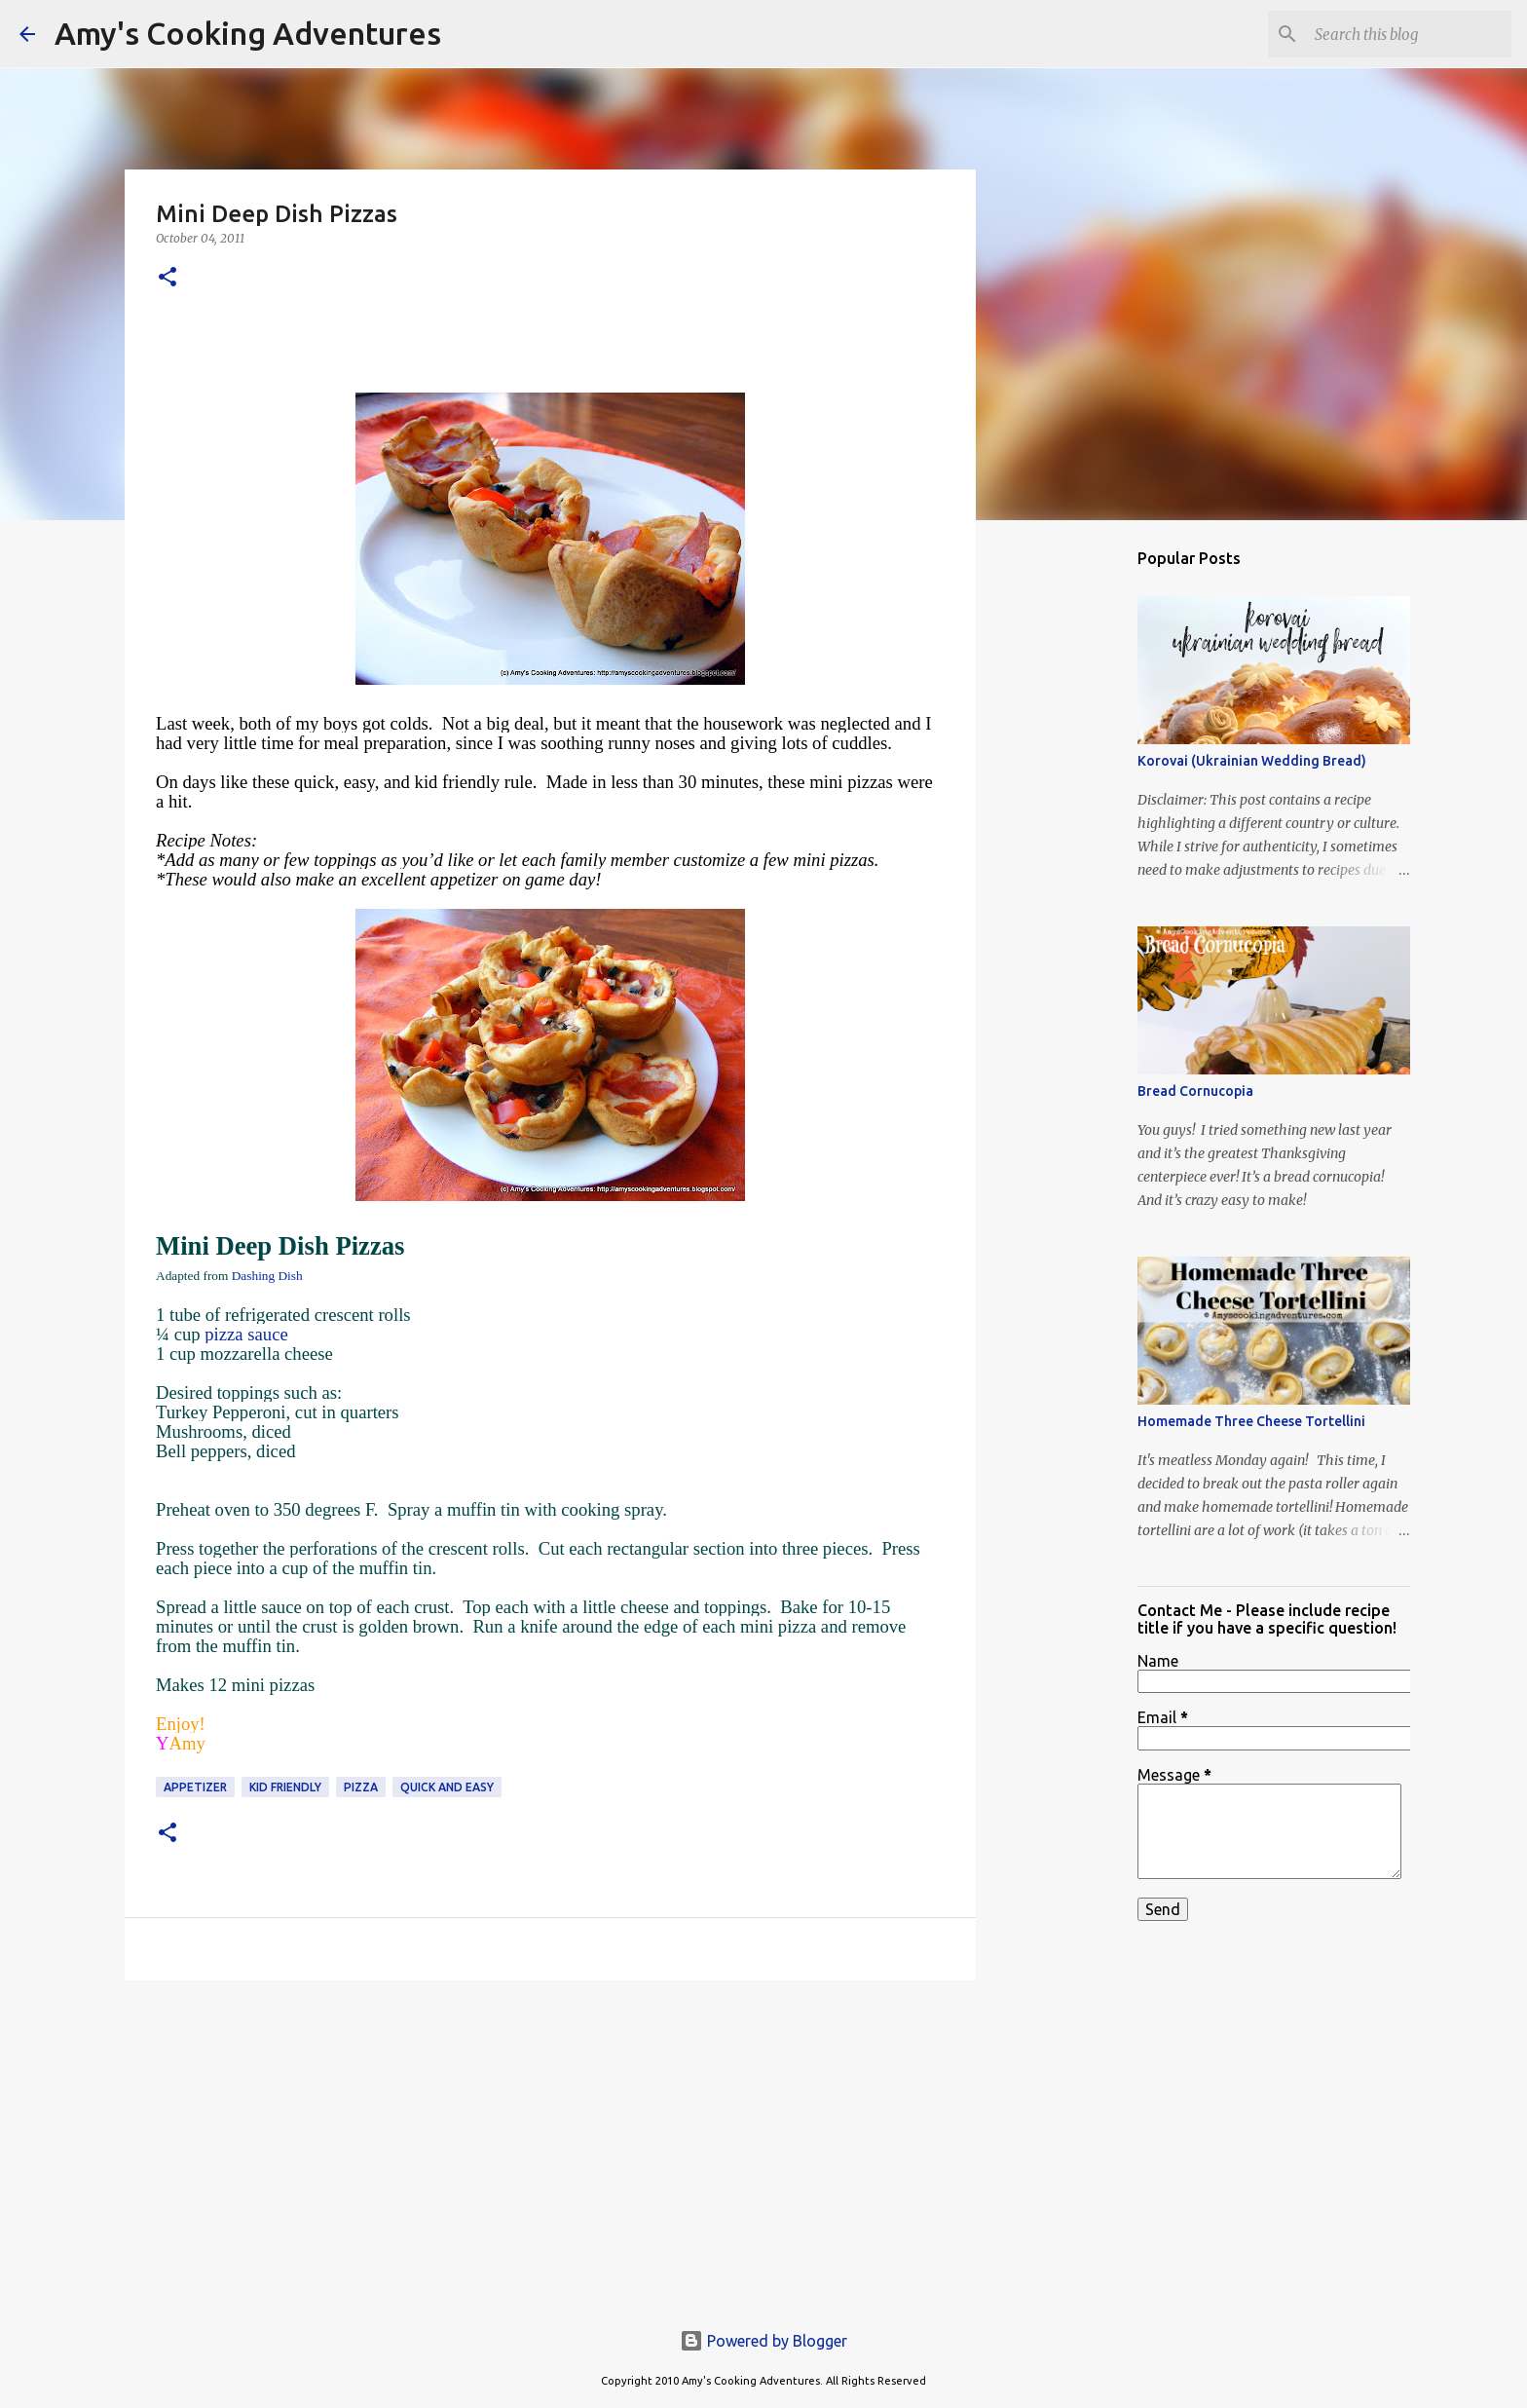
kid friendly (285, 1787)
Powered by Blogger (763, 2341)
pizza (361, 1787)
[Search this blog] (1409, 34)
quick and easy (447, 1787)
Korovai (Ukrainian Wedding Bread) (1251, 761)
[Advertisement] (550, 2146)
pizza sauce (246, 1334)
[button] (167, 278)
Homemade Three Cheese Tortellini (1251, 1421)
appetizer (195, 1787)
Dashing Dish (267, 1275)
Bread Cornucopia (1195, 1091)
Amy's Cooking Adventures (248, 33)
